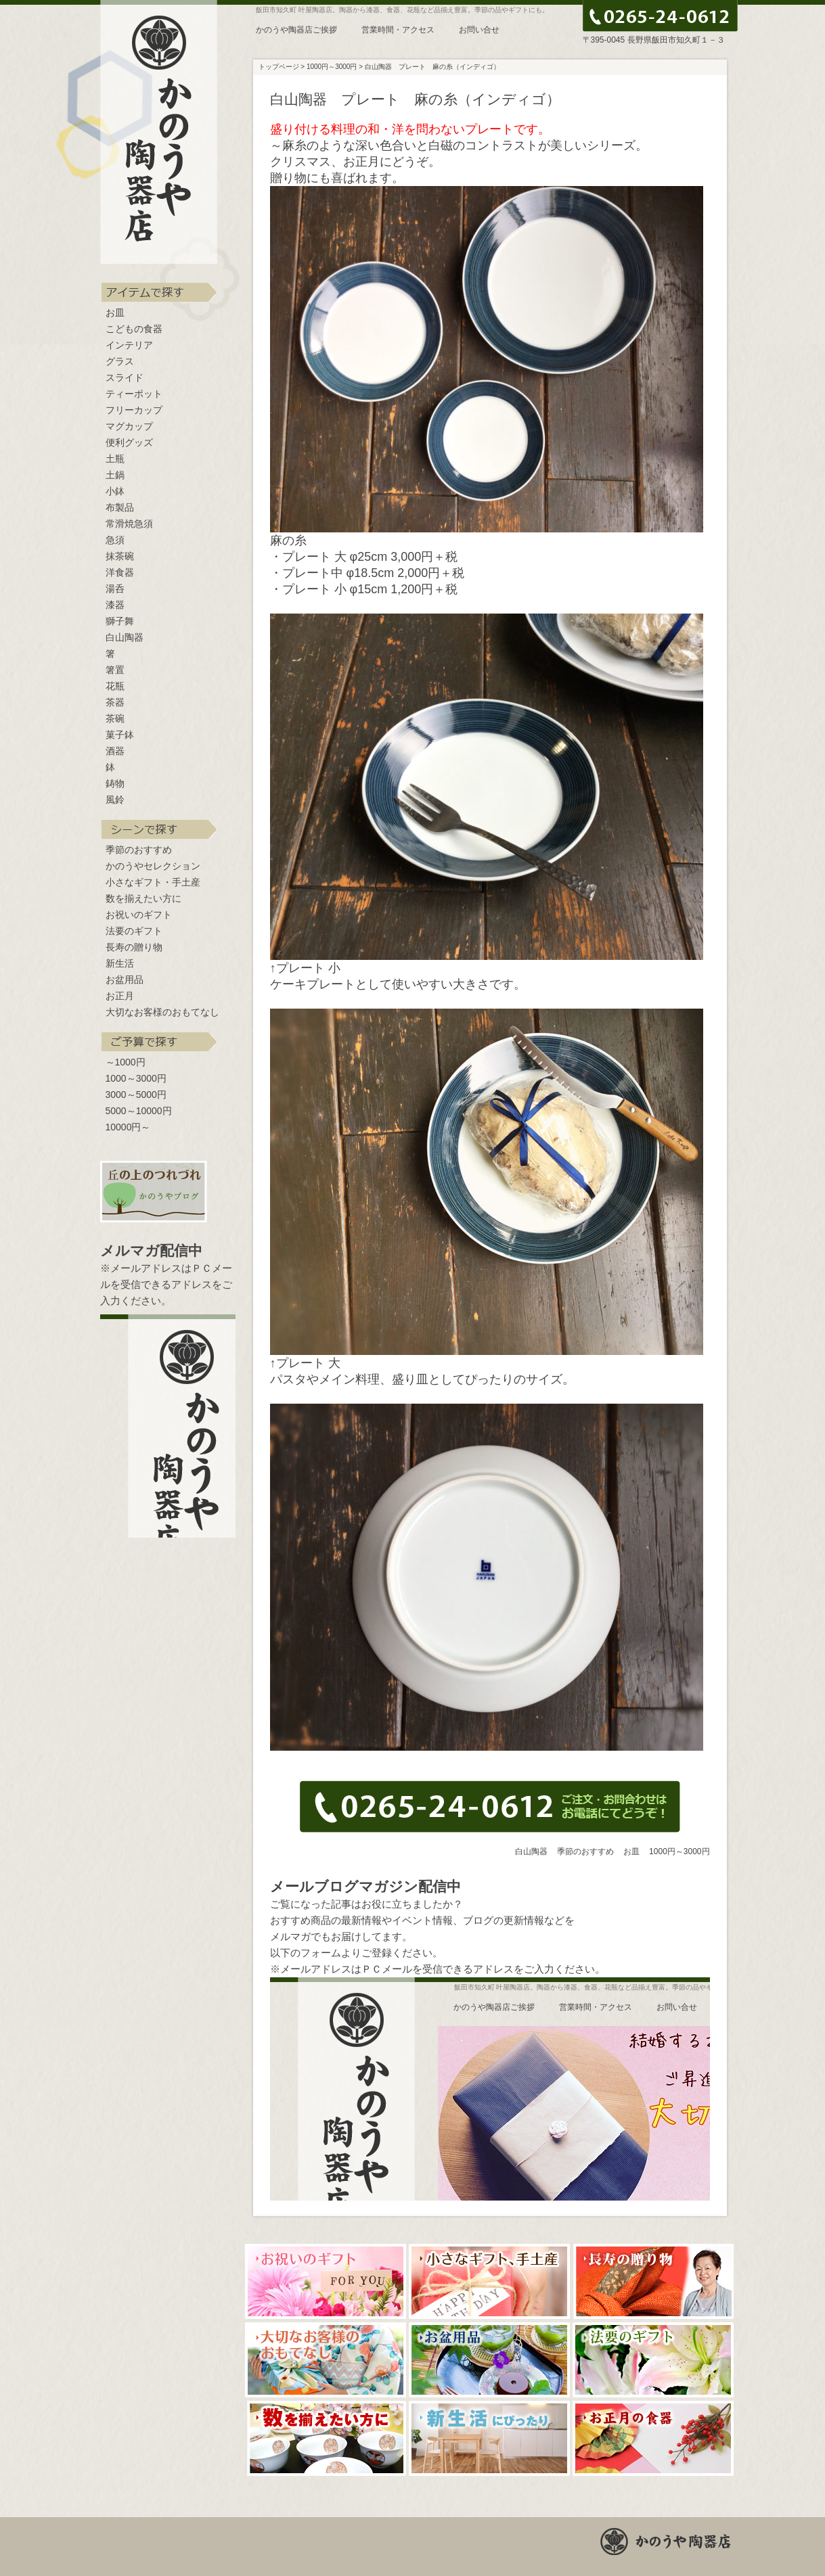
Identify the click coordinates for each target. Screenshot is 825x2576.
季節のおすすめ (139, 849)
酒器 (115, 750)
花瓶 (115, 686)
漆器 (115, 604)
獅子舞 (120, 621)
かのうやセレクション (153, 865)
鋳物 (115, 783)
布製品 (120, 507)
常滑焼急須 (129, 523)
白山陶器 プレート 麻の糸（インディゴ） (432, 66)
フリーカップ (134, 410)
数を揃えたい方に (143, 898)
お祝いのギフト (139, 914)
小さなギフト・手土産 (153, 882)
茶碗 (115, 718)
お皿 (115, 312)
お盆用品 (124, 979)
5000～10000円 (139, 1110)
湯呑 (115, 588)
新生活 (120, 963)
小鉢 (115, 491)
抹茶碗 (120, 556)
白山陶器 (124, 637)
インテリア (129, 345)
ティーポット (134, 393)
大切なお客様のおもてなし (162, 1012)
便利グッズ (129, 442)
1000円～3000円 (679, 1851)
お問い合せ (479, 29)
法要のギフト (134, 930)
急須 (115, 539)
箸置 (115, 669)
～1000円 (126, 1062)
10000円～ (128, 1127)
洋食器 (120, 572)
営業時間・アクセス (397, 29)
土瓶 (115, 458)
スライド (124, 377)
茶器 (115, 702)
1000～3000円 (136, 1078)
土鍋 (115, 474)
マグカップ (129, 426)
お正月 (120, 995)
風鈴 (115, 799)
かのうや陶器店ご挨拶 (296, 29)
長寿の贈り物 (134, 947)
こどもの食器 (134, 328)
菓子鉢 (120, 734)
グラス (120, 361)
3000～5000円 (136, 1094)
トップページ (279, 66)
